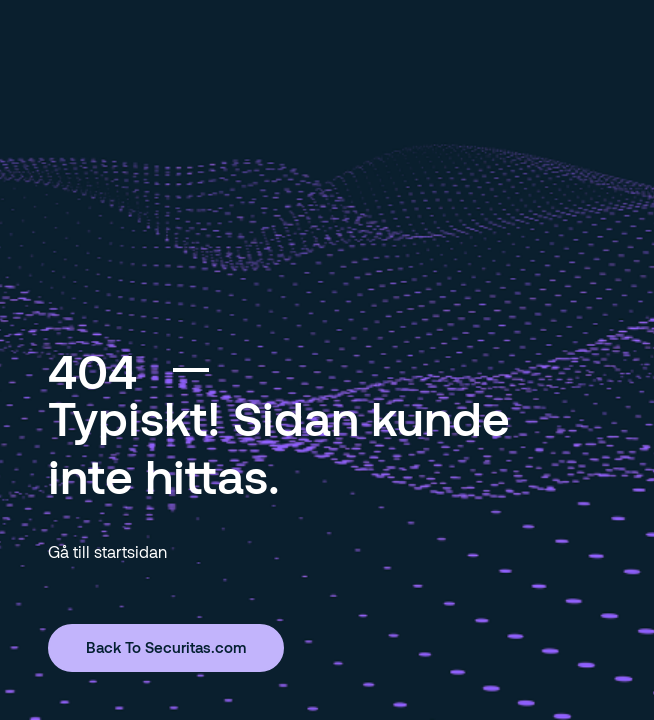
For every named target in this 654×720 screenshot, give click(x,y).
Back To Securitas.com (166, 647)
